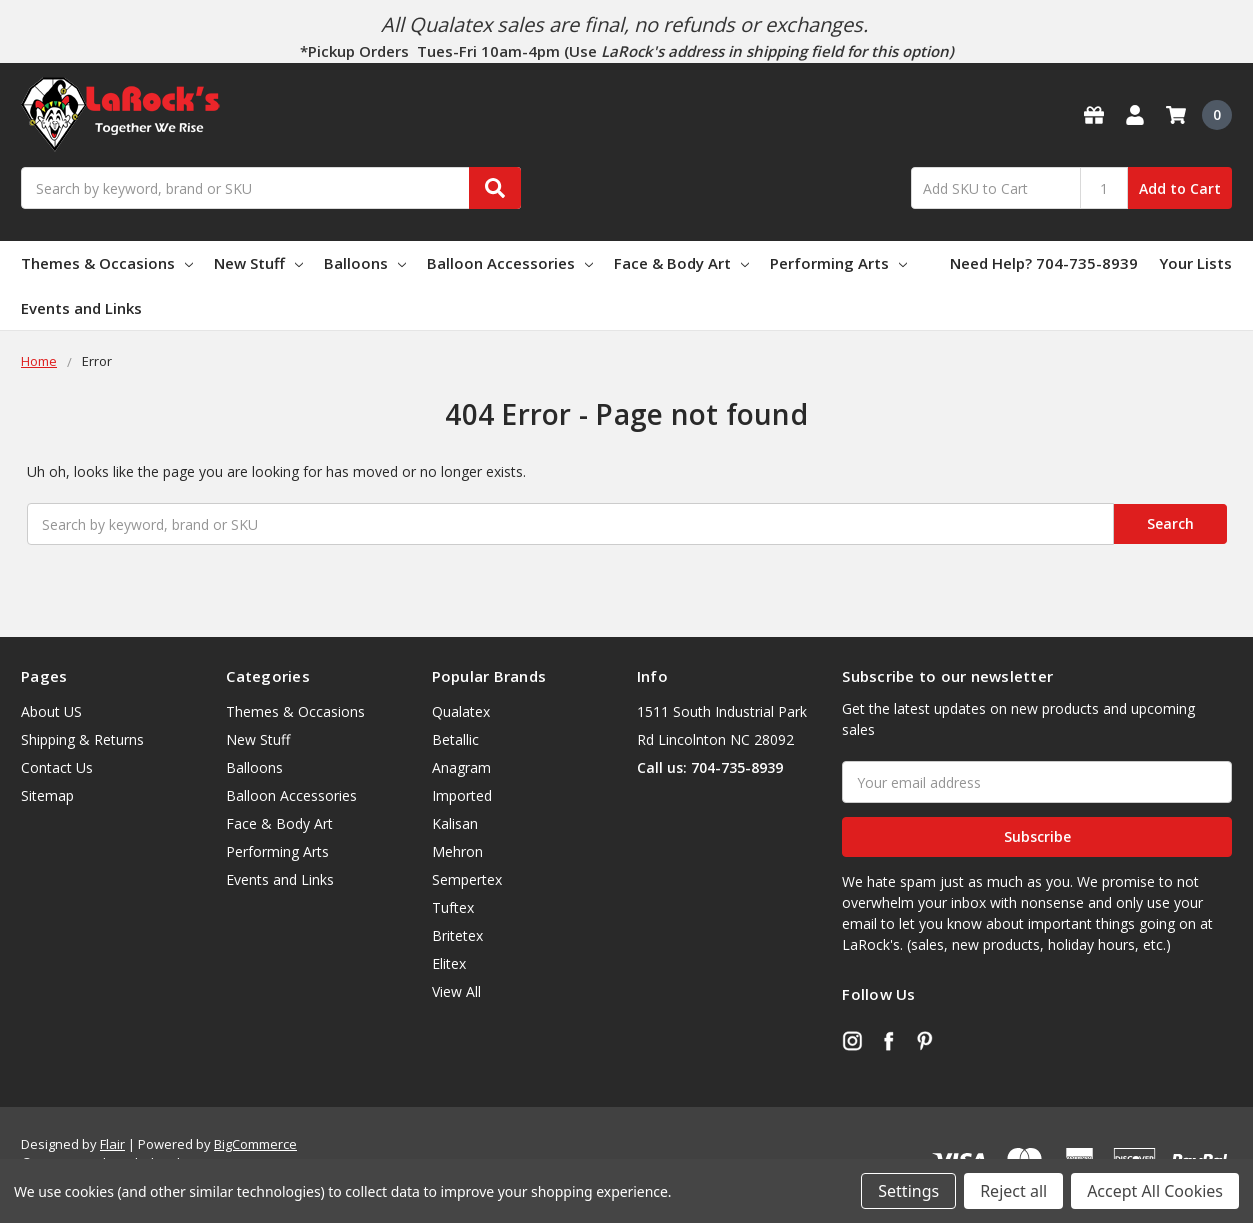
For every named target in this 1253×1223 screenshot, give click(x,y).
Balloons (365, 263)
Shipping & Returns (82, 739)
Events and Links (81, 308)
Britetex (457, 935)
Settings (908, 1191)
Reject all (1013, 1191)
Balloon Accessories (510, 263)
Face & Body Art (681, 263)
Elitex (449, 963)
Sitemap (47, 795)
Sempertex (467, 879)
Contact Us (57, 767)
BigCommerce (255, 1144)
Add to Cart (1180, 188)
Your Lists (1195, 263)
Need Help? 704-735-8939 (1044, 263)
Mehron (457, 851)
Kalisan (455, 823)
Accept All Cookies (1155, 1191)
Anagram (461, 767)
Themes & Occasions (107, 263)
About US (51, 711)
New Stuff (258, 263)
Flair (112, 1144)
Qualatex (461, 711)
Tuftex (453, 907)
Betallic (455, 739)
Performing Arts (838, 263)
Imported (462, 795)
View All (456, 991)
